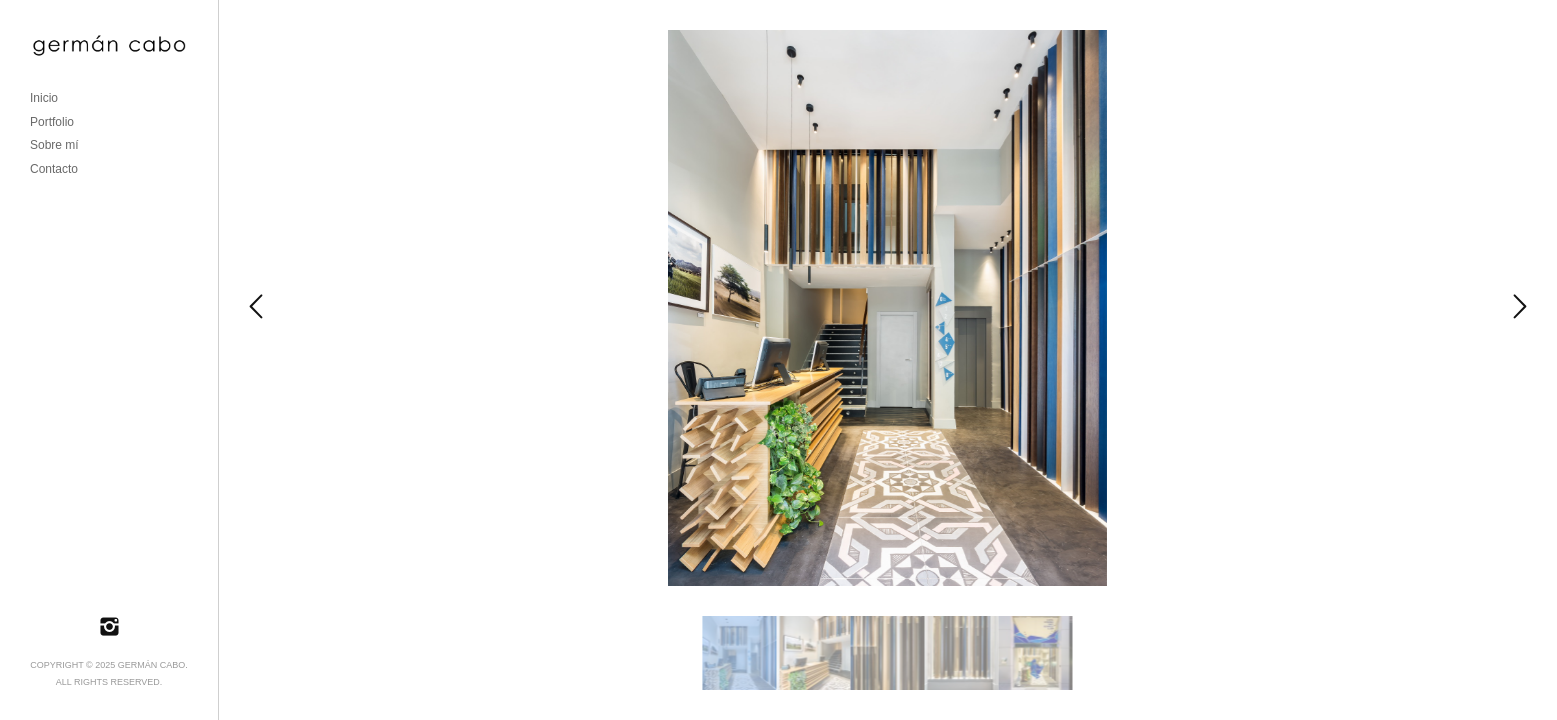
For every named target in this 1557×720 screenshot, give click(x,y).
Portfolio (52, 122)
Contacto (54, 169)
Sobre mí (54, 145)
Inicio (44, 98)
